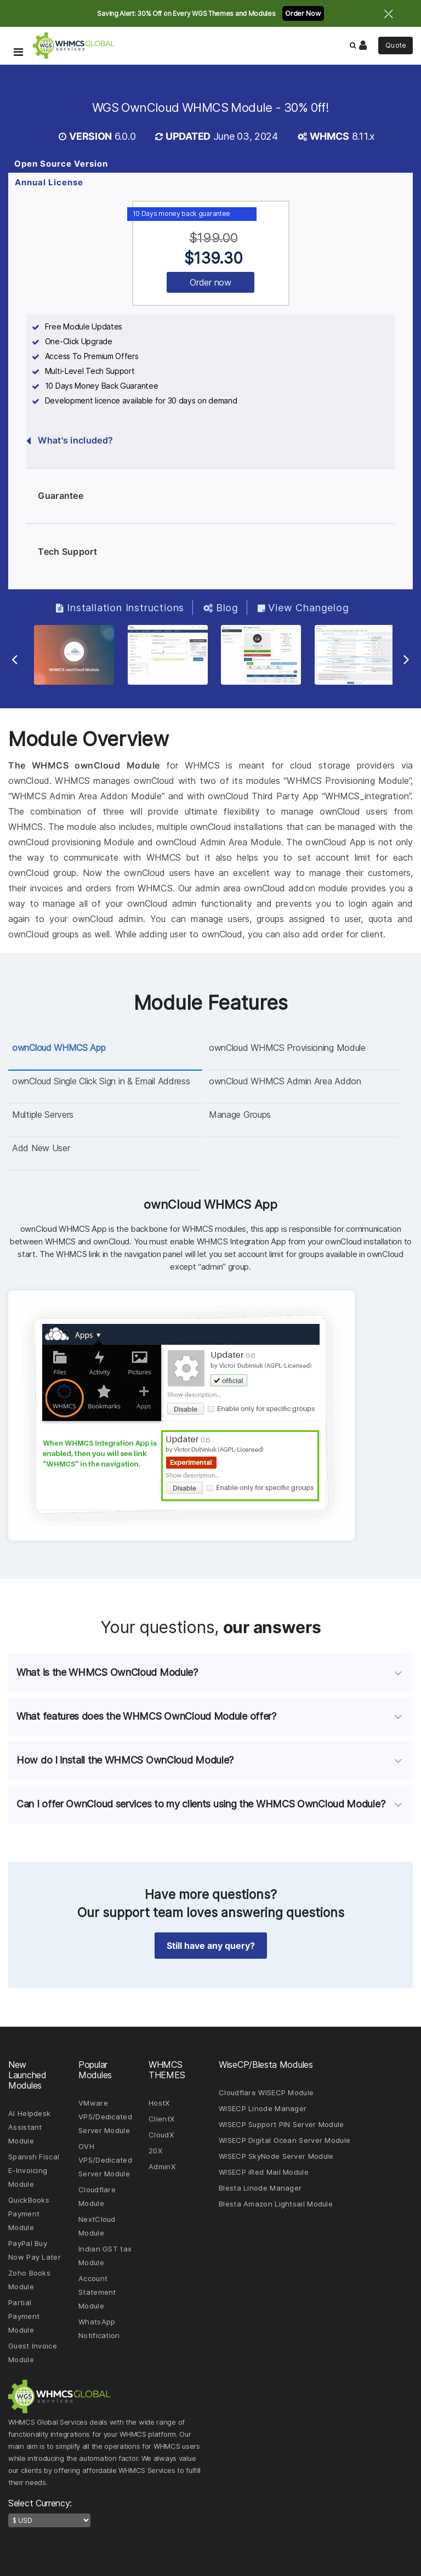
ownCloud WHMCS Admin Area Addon (285, 1081)
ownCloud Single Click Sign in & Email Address (101, 1081)
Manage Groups (240, 1114)
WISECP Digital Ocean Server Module (284, 2140)
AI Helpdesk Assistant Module (29, 2127)
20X (155, 2150)
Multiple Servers (42, 1114)
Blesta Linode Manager (260, 2187)
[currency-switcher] (49, 2520)
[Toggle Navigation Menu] (18, 36)
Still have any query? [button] (211, 1945)
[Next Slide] (406, 659)
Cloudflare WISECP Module (266, 2092)
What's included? (69, 441)
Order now (210, 282)
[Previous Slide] (14, 659)
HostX (159, 2103)
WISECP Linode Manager (262, 2108)
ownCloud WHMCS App (59, 1047)
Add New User (41, 1147)
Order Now (303, 13)
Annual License (49, 182)
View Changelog (303, 607)
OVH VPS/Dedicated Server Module (105, 2160)
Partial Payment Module (23, 2316)
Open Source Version (61, 163)
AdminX (162, 2166)
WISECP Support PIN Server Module (281, 2124)
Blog (220, 607)
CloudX (161, 2134)
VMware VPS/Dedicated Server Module (105, 2117)
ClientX (161, 2118)
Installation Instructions (120, 607)
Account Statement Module (97, 2292)
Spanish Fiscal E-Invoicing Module (33, 2170)
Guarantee (54, 496)
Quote (395, 45)
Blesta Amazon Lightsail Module (276, 2203)
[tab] (210, 1672)
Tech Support (61, 552)
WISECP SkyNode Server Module (276, 2156)
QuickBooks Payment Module (28, 2214)
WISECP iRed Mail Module (264, 2172)
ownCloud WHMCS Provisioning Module (287, 1047)
